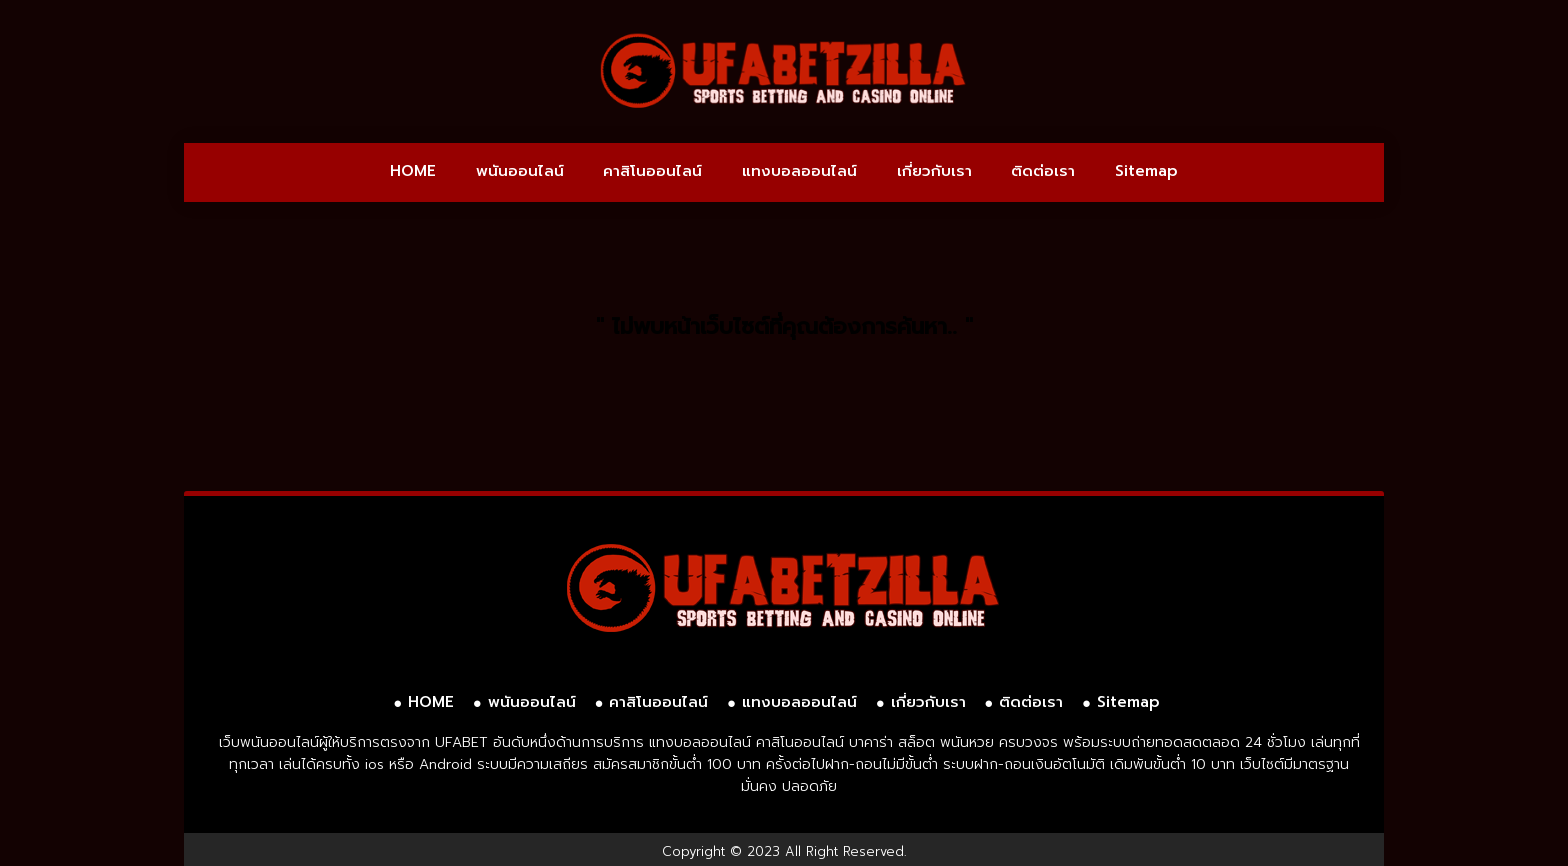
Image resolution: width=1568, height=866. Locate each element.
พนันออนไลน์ (520, 171)
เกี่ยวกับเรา (934, 171)
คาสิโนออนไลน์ (652, 171)
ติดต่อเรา (1043, 171)
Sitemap (1146, 171)
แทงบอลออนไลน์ (799, 171)
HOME (413, 171)
